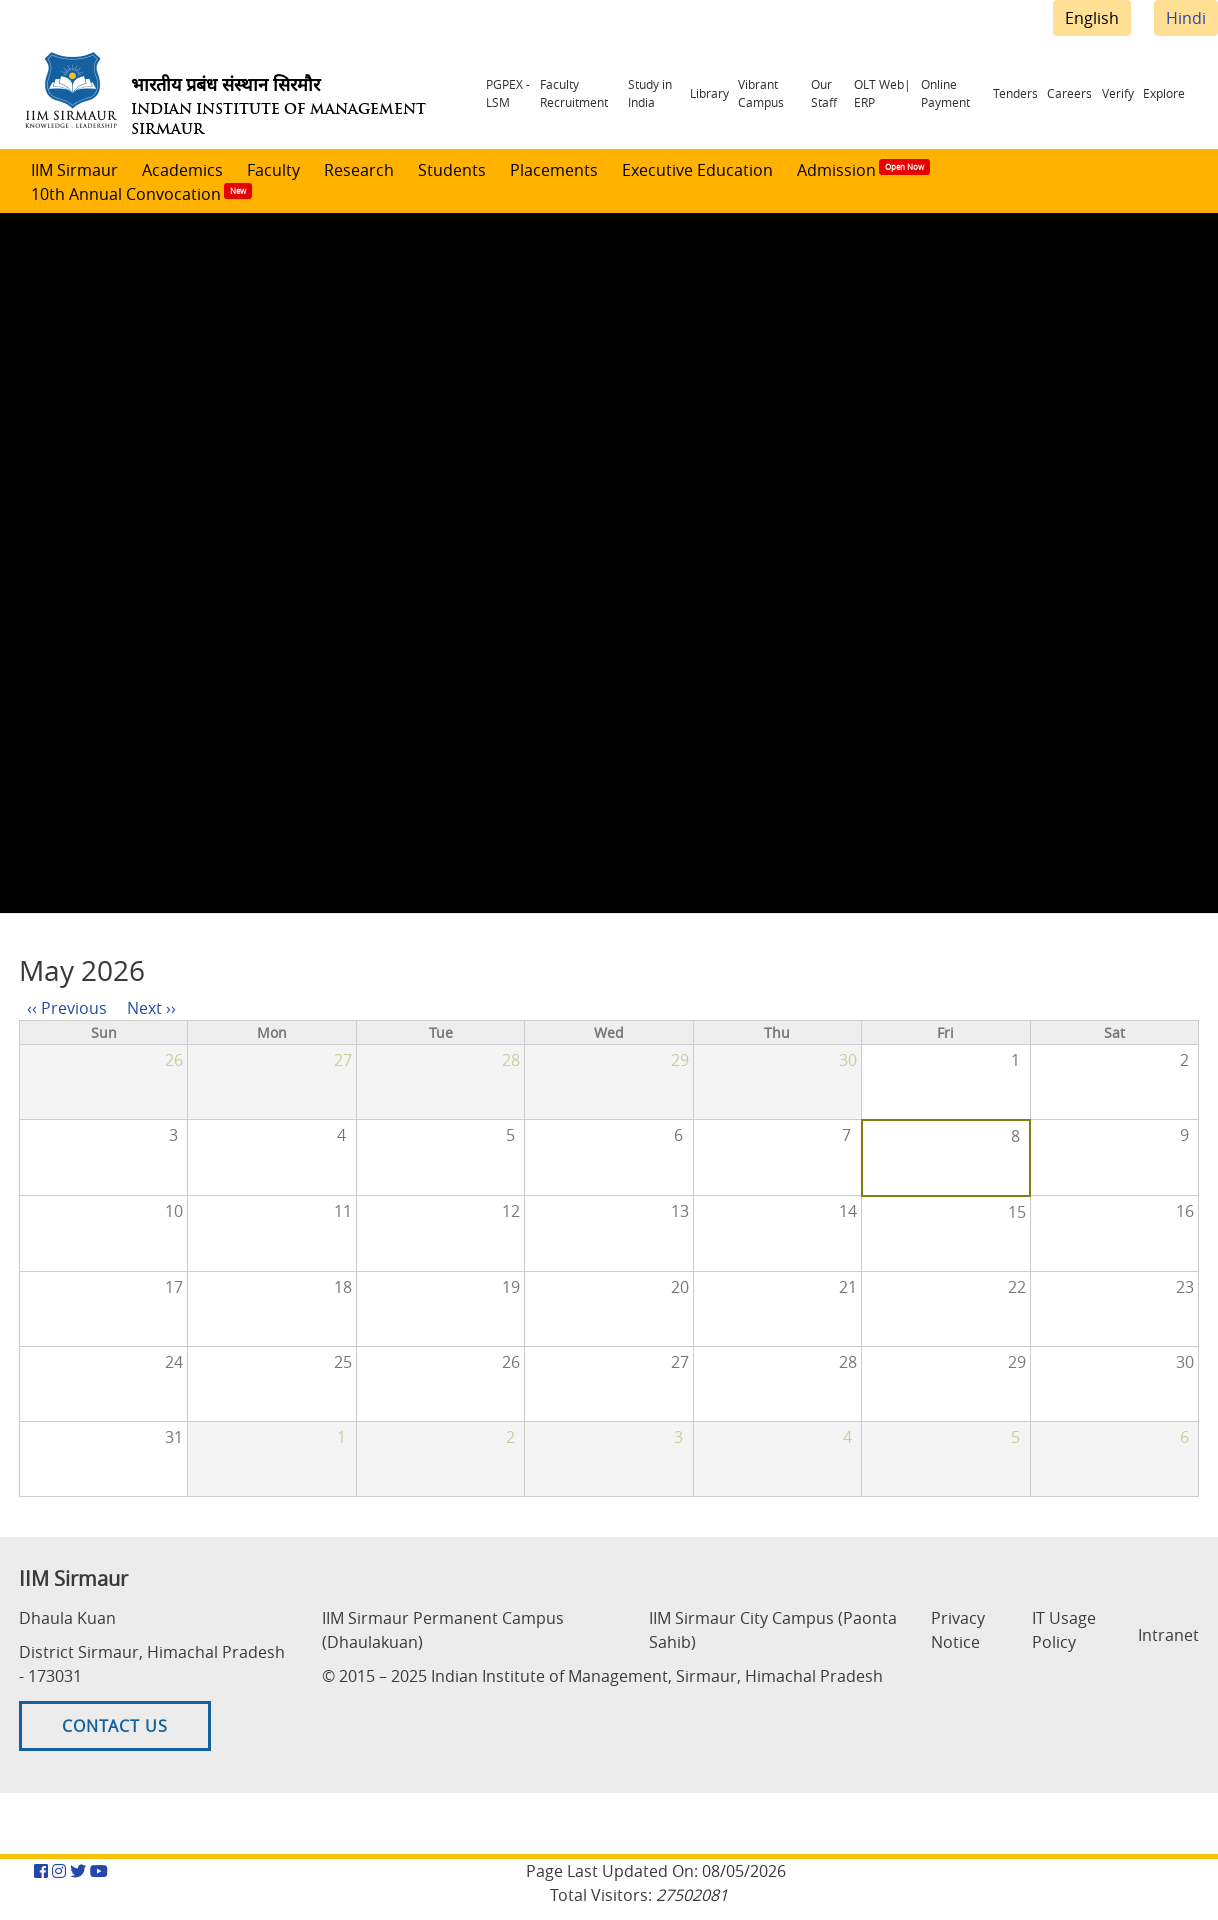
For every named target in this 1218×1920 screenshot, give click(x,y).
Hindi (1186, 18)
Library (729, 91)
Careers (1091, 91)
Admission (836, 171)
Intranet (1168, 1636)
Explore (1167, 91)
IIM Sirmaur (74, 171)
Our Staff (840, 91)
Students (452, 171)
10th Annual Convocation (126, 195)
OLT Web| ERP (900, 91)
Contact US (115, 1739)
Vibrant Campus (771, 91)
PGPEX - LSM (503, 91)
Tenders (1048, 91)
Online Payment (970, 91)
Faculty (273, 171)
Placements (554, 171)
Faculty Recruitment (576, 91)
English (1092, 18)
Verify (1129, 91)
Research (359, 171)
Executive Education (697, 171)
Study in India (664, 91)
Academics (182, 171)
